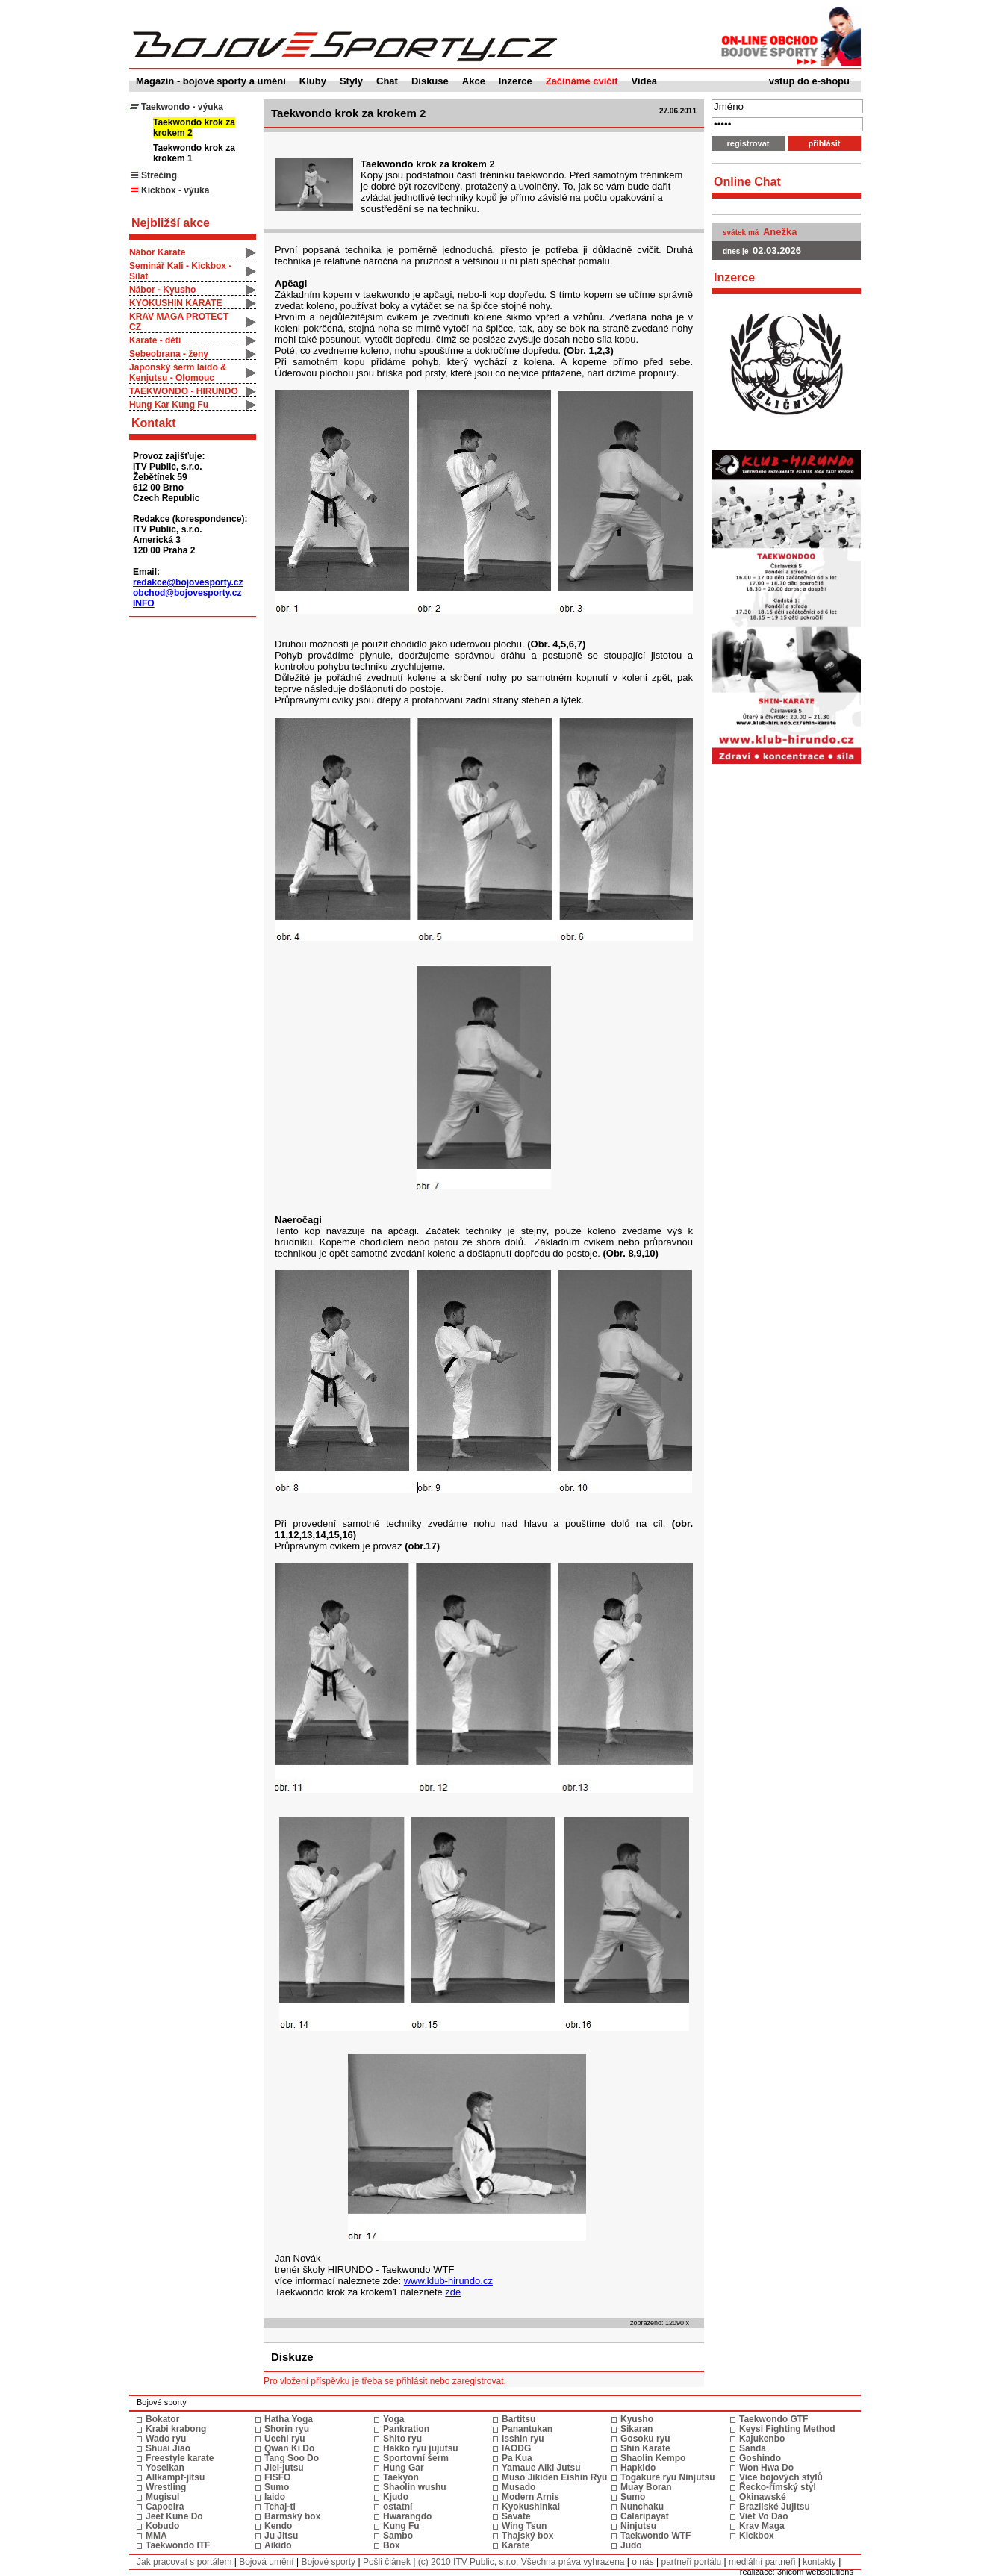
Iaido (274, 2497)
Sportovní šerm (416, 2458)
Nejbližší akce (170, 223)
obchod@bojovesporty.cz (187, 593)
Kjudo (395, 2497)
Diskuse (430, 81)
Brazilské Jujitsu (774, 2506)
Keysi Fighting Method (787, 2429)
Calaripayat (644, 2516)
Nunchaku (642, 2506)
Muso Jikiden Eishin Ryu (554, 2477)
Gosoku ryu (645, 2438)
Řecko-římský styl (777, 2487)
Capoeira (165, 2506)
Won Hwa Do (766, 2468)
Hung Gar (403, 2468)
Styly (351, 81)
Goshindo (760, 2458)
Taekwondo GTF (773, 2419)
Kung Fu (401, 2526)
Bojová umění (266, 2562)
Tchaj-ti (280, 2506)
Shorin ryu (286, 2429)
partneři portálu (691, 2562)
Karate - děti (155, 340)
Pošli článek (387, 2562)
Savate (516, 2516)
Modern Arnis (530, 2497)
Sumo (276, 2487)
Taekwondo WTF (655, 2535)
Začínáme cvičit (582, 81)
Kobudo (162, 2526)
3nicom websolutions (815, 2571)
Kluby (312, 81)
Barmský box (292, 2516)
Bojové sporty (328, 2562)
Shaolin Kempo (652, 2458)
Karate (515, 2545)
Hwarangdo (407, 2516)
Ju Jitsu (281, 2535)
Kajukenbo (762, 2438)
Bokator (162, 2419)
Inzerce (515, 81)
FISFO (277, 2477)
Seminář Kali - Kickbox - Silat (180, 271)
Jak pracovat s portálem (184, 2562)
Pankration (406, 2429)
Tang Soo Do (291, 2458)
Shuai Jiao (168, 2448)
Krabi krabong (176, 2429)
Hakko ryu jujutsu (420, 2448)
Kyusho (636, 2419)
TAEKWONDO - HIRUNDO (183, 391)
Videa (644, 81)
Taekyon (401, 2477)
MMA (156, 2535)
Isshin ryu (523, 2438)
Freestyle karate (180, 2458)
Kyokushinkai (531, 2506)
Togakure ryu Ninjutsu (667, 2477)
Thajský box (527, 2535)
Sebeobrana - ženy (168, 354)
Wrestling (166, 2487)
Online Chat (747, 181)
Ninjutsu (638, 2526)
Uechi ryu (284, 2438)
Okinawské (762, 2497)
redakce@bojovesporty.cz (188, 582)
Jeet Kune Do (174, 2516)
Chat (387, 81)
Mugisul (162, 2497)
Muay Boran (646, 2487)
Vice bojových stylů (781, 2477)
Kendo (278, 2526)
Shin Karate (645, 2448)
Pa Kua (517, 2458)
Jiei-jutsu (284, 2468)
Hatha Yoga (288, 2419)
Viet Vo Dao (763, 2516)
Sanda (752, 2448)
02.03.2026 (777, 250)
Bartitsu (518, 2419)
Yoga (393, 2419)
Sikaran (636, 2429)
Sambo (398, 2535)
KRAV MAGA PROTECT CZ (178, 321)
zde (453, 2291)
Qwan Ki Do (289, 2448)
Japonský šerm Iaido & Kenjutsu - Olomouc (178, 372)
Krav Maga (762, 2526)
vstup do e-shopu (809, 81)
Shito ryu (402, 2438)
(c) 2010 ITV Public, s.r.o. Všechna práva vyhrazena (521, 2562)
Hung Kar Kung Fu (168, 404)
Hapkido (638, 2468)
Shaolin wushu (414, 2487)
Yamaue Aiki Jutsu (541, 2468)
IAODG (516, 2448)
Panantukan (527, 2429)
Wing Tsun (524, 2526)
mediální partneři (762, 2562)
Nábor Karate (157, 252)
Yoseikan (165, 2468)
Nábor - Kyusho (162, 289)
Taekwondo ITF (178, 2545)
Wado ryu (166, 2438)
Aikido (278, 2545)
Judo (631, 2545)
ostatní (397, 2506)
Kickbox (756, 2535)
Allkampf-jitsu (175, 2477)
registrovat (748, 143)
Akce (473, 81)
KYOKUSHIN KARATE (175, 303)
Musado (518, 2487)
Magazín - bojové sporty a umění (211, 81)
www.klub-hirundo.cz (448, 2280)
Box (391, 2545)
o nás (642, 2562)
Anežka (780, 231)
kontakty (819, 2562)
